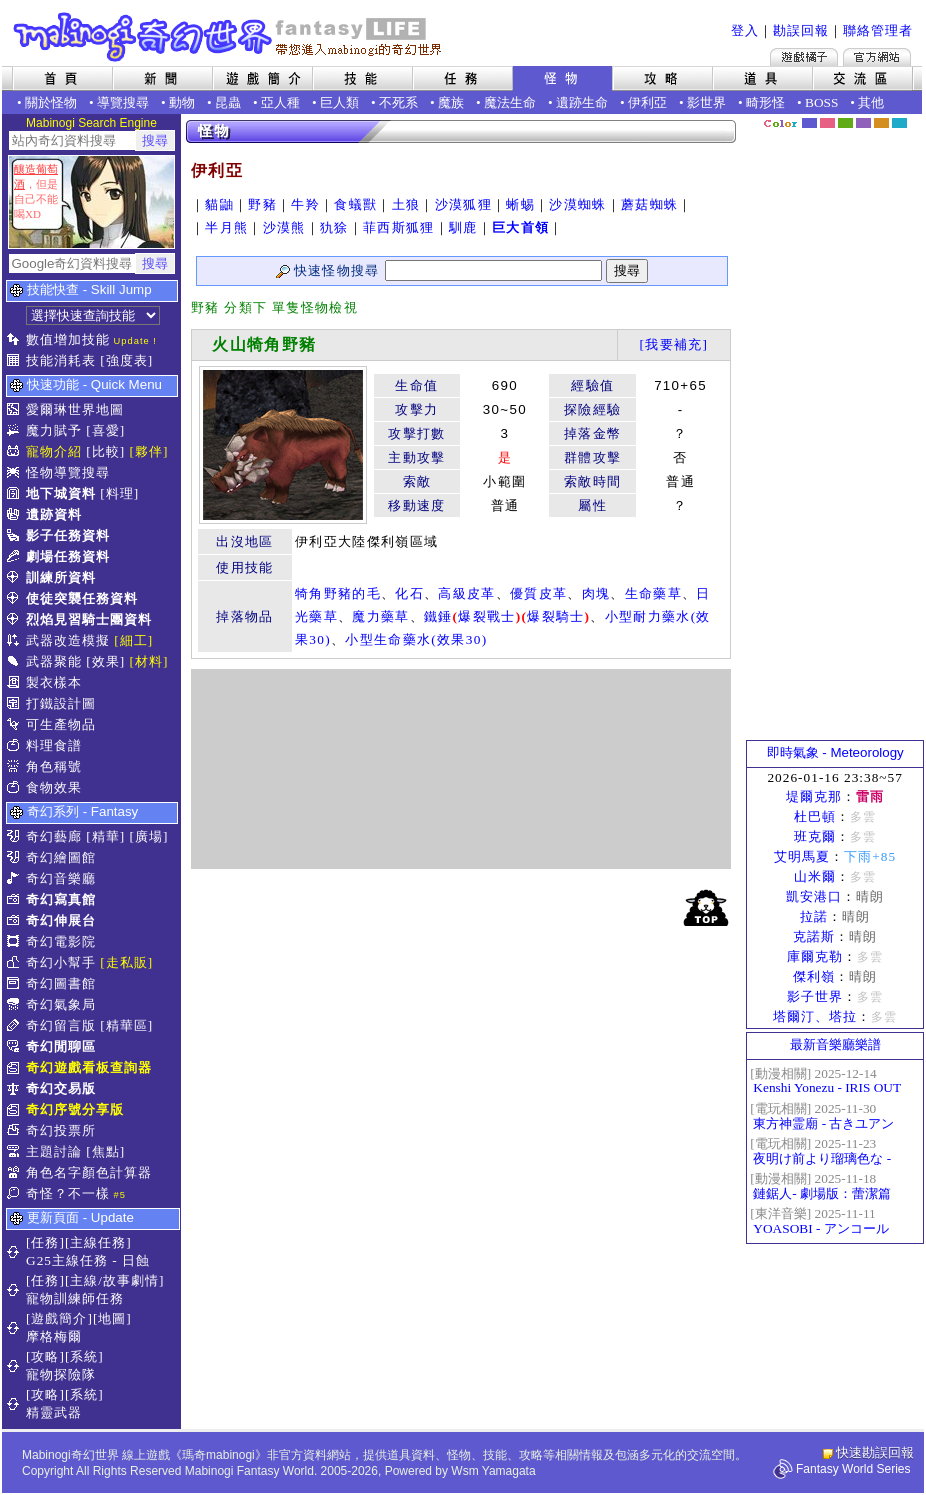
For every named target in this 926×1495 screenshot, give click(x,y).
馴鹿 (463, 227)
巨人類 (339, 102)
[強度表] (126, 360)
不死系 (398, 102)
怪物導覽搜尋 (68, 472)
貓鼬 (219, 204)
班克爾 (815, 836)
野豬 (262, 204)
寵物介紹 (54, 451)
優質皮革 (538, 593)
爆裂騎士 (555, 616)
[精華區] (126, 1025)
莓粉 (827, 123)
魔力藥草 (380, 616)
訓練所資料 (61, 577)
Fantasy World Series (853, 1469)
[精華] (105, 836)
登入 (745, 30)
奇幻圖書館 (61, 983)
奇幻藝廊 (54, 836)
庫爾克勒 (815, 956)
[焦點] (105, 1151)
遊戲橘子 (804, 57)
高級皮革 (466, 593)
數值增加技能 (68, 339)
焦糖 (881, 123)
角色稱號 (54, 766)
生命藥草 (653, 593)
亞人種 (280, 102)
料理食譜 (54, 745)
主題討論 (54, 1151)
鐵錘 (438, 616)
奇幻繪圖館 (61, 857)
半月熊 (226, 227)
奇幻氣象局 (61, 1004)
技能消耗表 (61, 360)
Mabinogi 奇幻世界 (229, 37)
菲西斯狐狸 (399, 227)
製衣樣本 (54, 682)
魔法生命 (510, 102)
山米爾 (815, 876)
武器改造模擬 (68, 640)
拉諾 (814, 916)
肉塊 (596, 593)
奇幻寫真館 (61, 899)
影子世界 (815, 996)
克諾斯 (814, 936)
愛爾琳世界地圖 (75, 409)
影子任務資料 (68, 535)
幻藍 (809, 123)
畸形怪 (765, 102)
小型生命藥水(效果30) (416, 639)
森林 (845, 123)
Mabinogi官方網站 (877, 57)
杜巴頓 (815, 816)
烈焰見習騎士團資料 (89, 619)
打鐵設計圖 (61, 703)
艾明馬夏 (802, 856)
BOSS (821, 102)
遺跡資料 (54, 514)
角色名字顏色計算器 (89, 1172)
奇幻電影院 (61, 941)
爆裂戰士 (486, 616)
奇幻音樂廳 (61, 878)
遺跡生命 (582, 102)
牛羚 (305, 204)
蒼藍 (899, 123)
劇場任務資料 (68, 556)
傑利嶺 (814, 976)
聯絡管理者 (878, 30)
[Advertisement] (461, 769)
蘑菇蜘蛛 (649, 204)
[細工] (133, 640)
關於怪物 (51, 102)
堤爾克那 (814, 796)
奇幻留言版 (61, 1025)
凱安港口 (814, 896)
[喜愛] (105, 430)
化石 (409, 593)
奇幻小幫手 (61, 962)
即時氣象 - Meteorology (835, 752)
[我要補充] (673, 344)
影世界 (706, 102)
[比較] (105, 451)
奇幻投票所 (61, 1130)
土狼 (406, 204)
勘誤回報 (801, 30)
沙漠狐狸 (463, 204)
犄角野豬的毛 (338, 593)
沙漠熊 (284, 227)
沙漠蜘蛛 (577, 204)
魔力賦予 (54, 430)
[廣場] (149, 836)
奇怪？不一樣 (68, 1193)
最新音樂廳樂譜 (835, 1044)
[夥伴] (149, 451)
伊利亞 (647, 102)
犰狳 (334, 227)
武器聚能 (54, 661)
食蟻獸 (355, 204)
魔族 (451, 102)
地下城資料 (61, 493)
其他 (871, 102)
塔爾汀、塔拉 (815, 1016)
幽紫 (863, 123)
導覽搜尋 (123, 102)
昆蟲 (228, 102)
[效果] (105, 661)
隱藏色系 (911, 116)
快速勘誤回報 (875, 1452)
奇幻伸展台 (61, 920)
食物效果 (54, 787)
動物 (182, 102)
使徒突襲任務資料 (82, 598)
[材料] (149, 661)
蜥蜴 (520, 204)
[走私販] (126, 962)
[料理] (119, 493)
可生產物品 (61, 724)
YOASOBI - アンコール (820, 1228)
